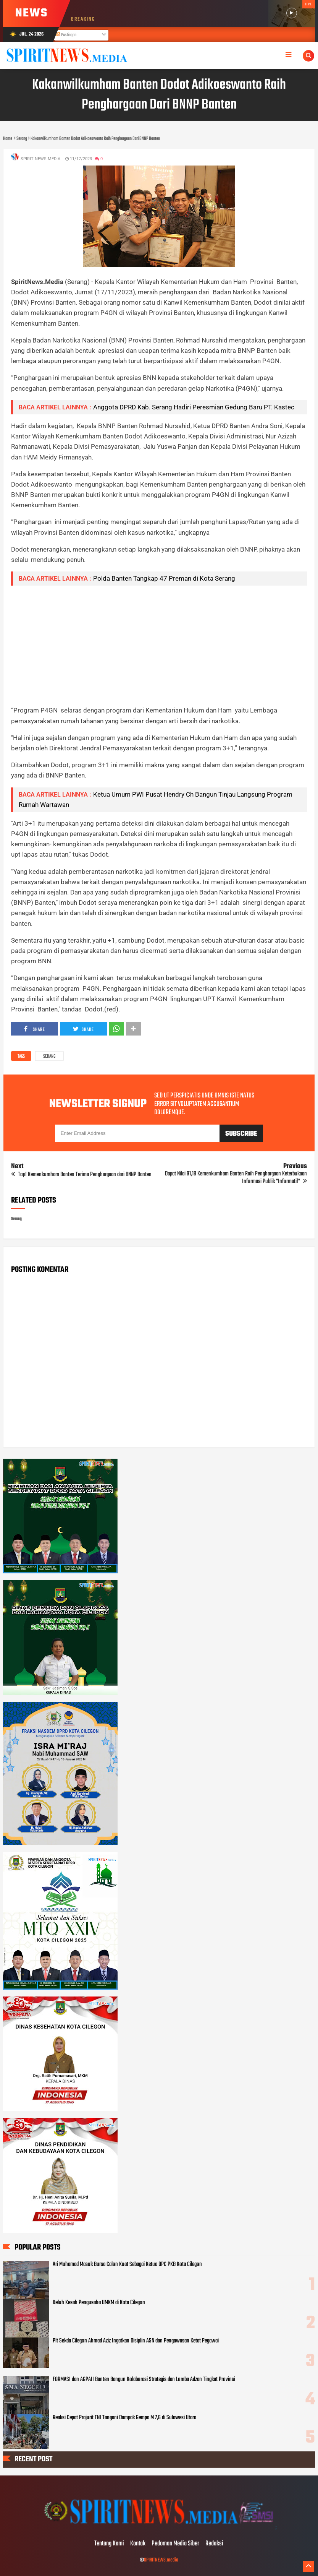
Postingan (66, 35)
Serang (49, 1056)
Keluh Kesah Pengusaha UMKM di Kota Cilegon (99, 2303)
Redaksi (214, 2544)
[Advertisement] (159, 645)
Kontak (137, 2544)
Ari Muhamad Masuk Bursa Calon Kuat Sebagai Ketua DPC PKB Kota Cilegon (127, 2264)
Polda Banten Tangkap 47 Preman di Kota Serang (164, 578)
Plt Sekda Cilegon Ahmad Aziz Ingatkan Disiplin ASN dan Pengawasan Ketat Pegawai (136, 2341)
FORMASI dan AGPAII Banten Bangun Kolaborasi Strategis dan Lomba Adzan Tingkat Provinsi (144, 2379)
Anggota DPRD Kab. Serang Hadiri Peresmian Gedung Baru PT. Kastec (193, 407)
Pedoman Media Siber (175, 2544)
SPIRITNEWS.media (161, 2560)
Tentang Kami (109, 2544)
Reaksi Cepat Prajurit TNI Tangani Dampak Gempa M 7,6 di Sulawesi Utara (124, 2418)
